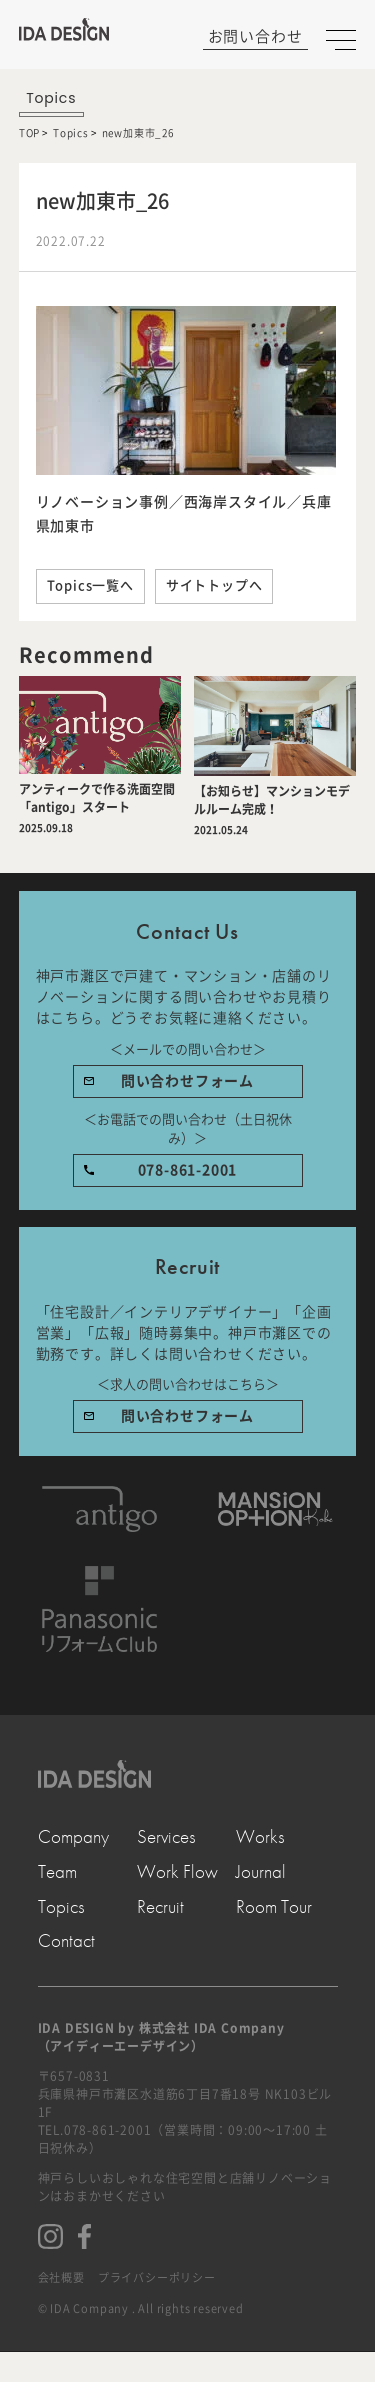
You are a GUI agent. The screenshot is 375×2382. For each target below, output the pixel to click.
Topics (71, 133)
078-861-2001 (188, 1170)
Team (57, 1872)
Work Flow (177, 1872)
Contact (66, 1941)
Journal (261, 1872)
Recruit (160, 1907)
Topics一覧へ (90, 585)
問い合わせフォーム (187, 1081)
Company (73, 1837)
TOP (29, 133)
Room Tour (274, 1907)
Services (166, 1837)
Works (260, 1837)
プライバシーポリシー (157, 2277)
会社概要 (61, 2277)
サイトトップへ (214, 585)
